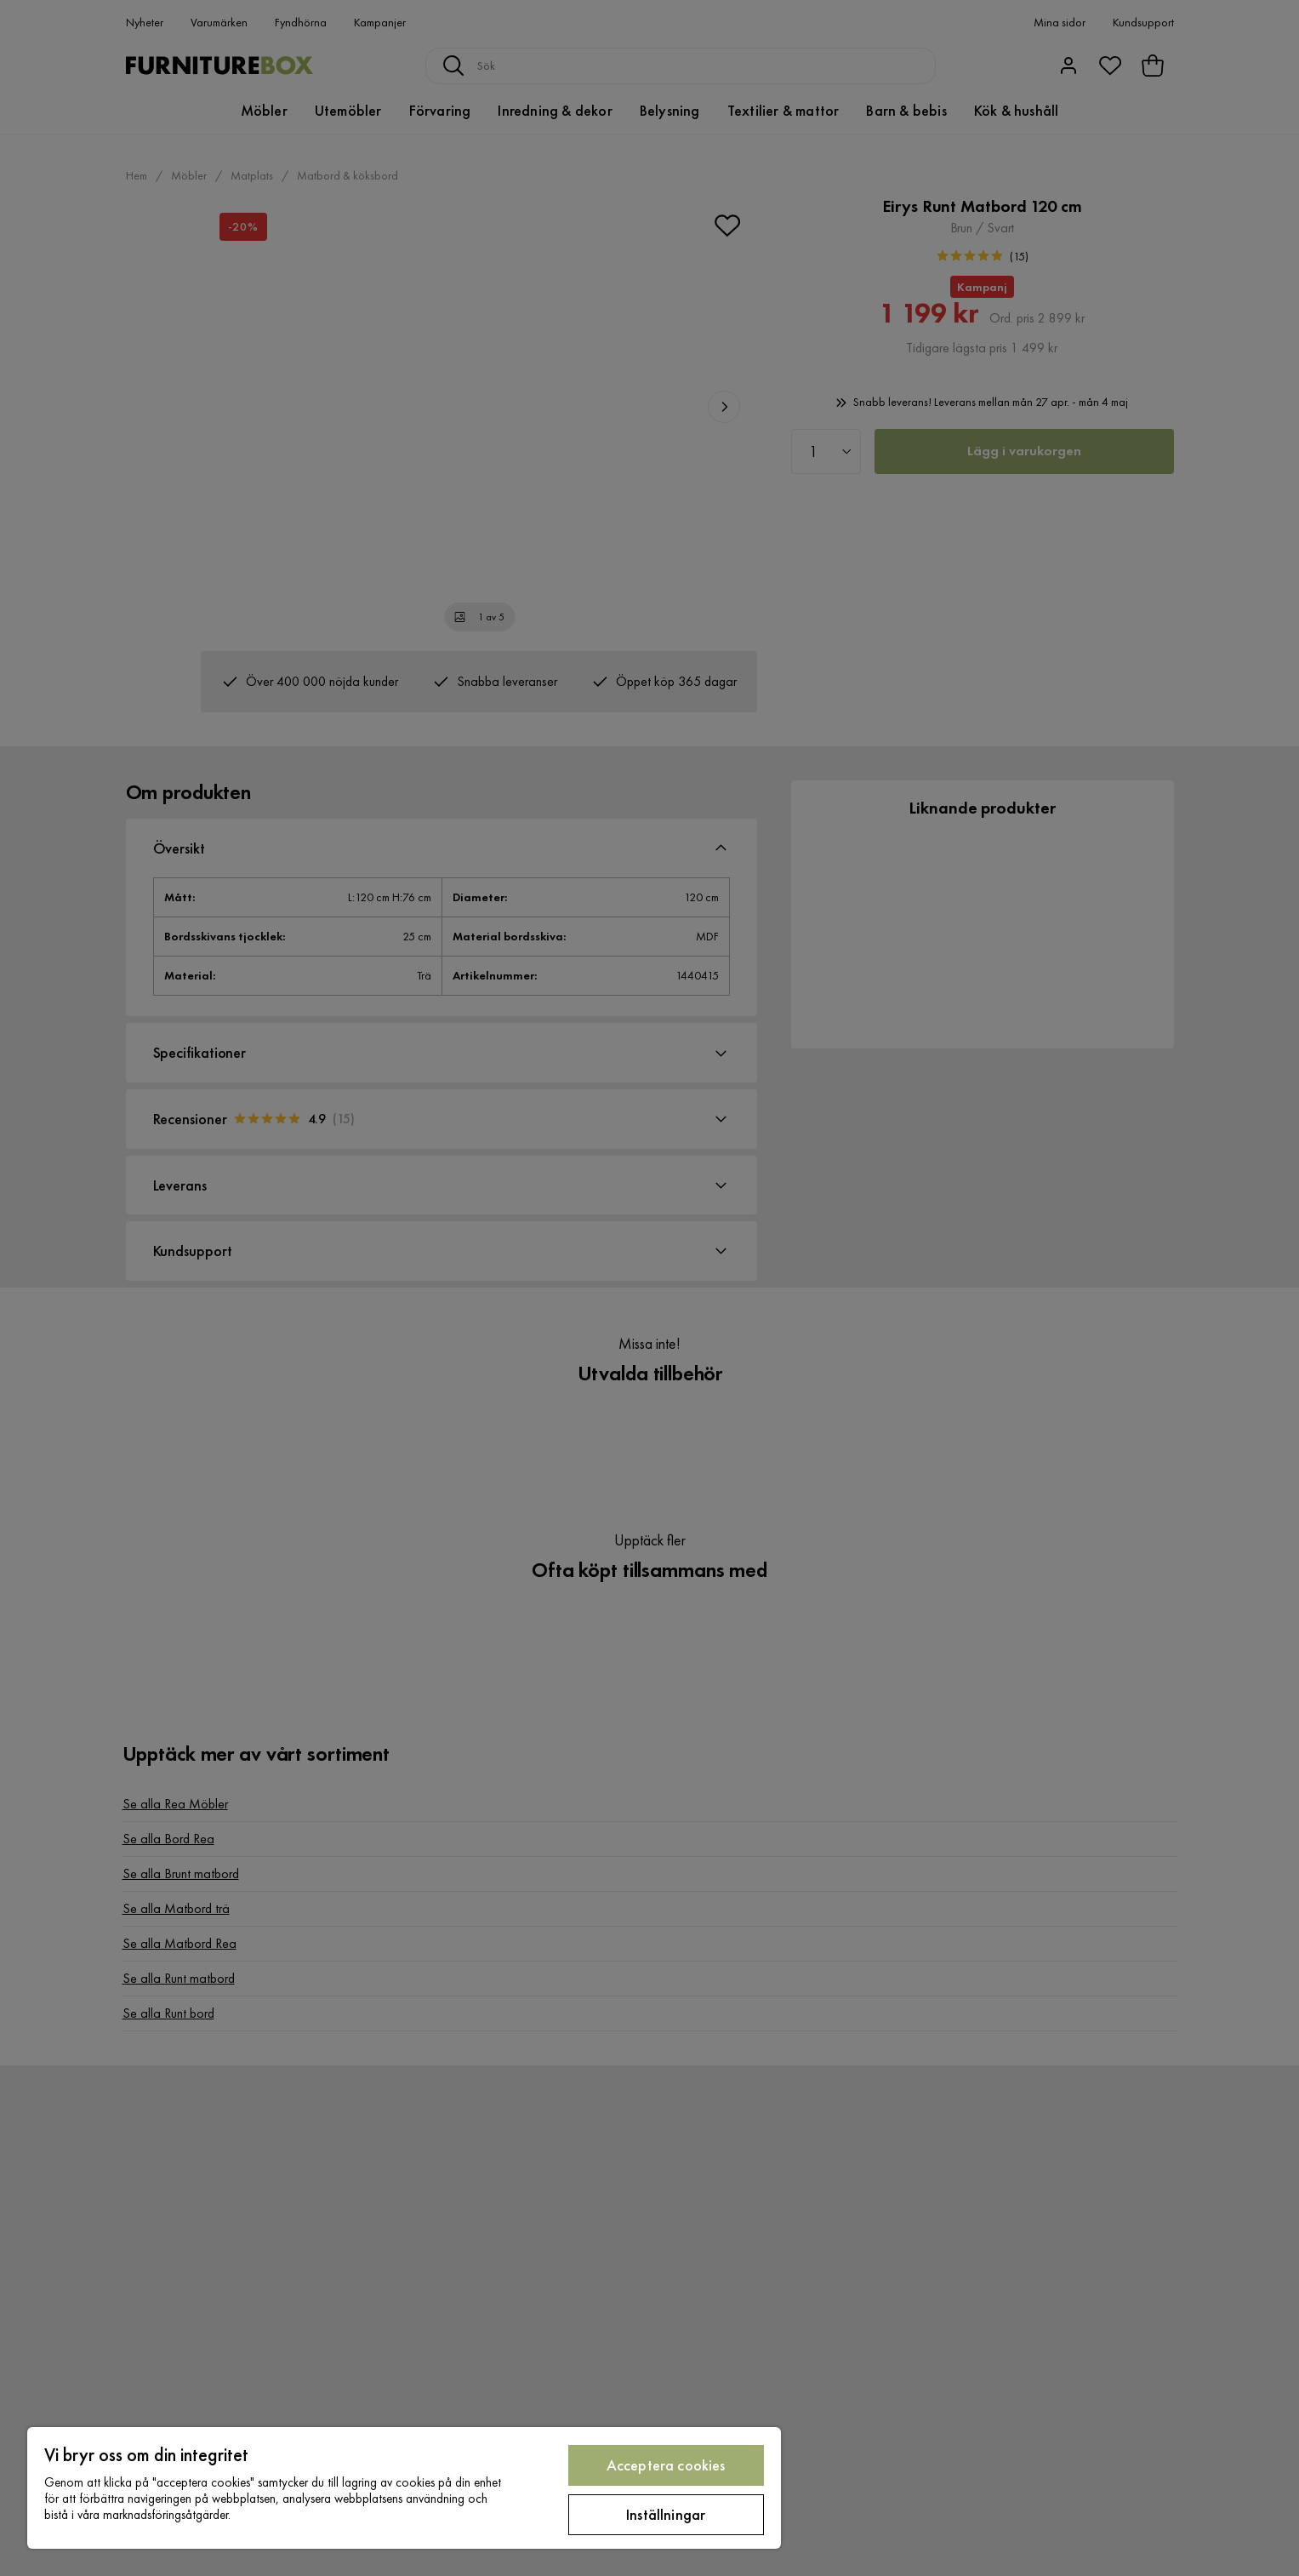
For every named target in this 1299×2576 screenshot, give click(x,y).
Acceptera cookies (666, 2465)
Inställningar (665, 2514)
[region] (404, 2488)
